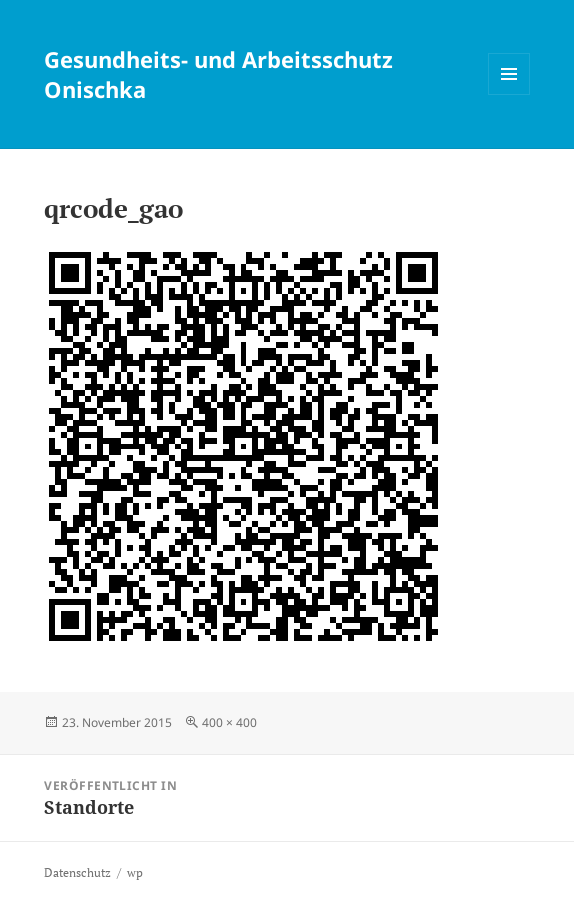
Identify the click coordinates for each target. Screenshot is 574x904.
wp (135, 872)
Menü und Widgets (509, 94)
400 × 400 (229, 722)
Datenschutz (77, 872)
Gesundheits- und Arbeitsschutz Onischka (218, 74)
